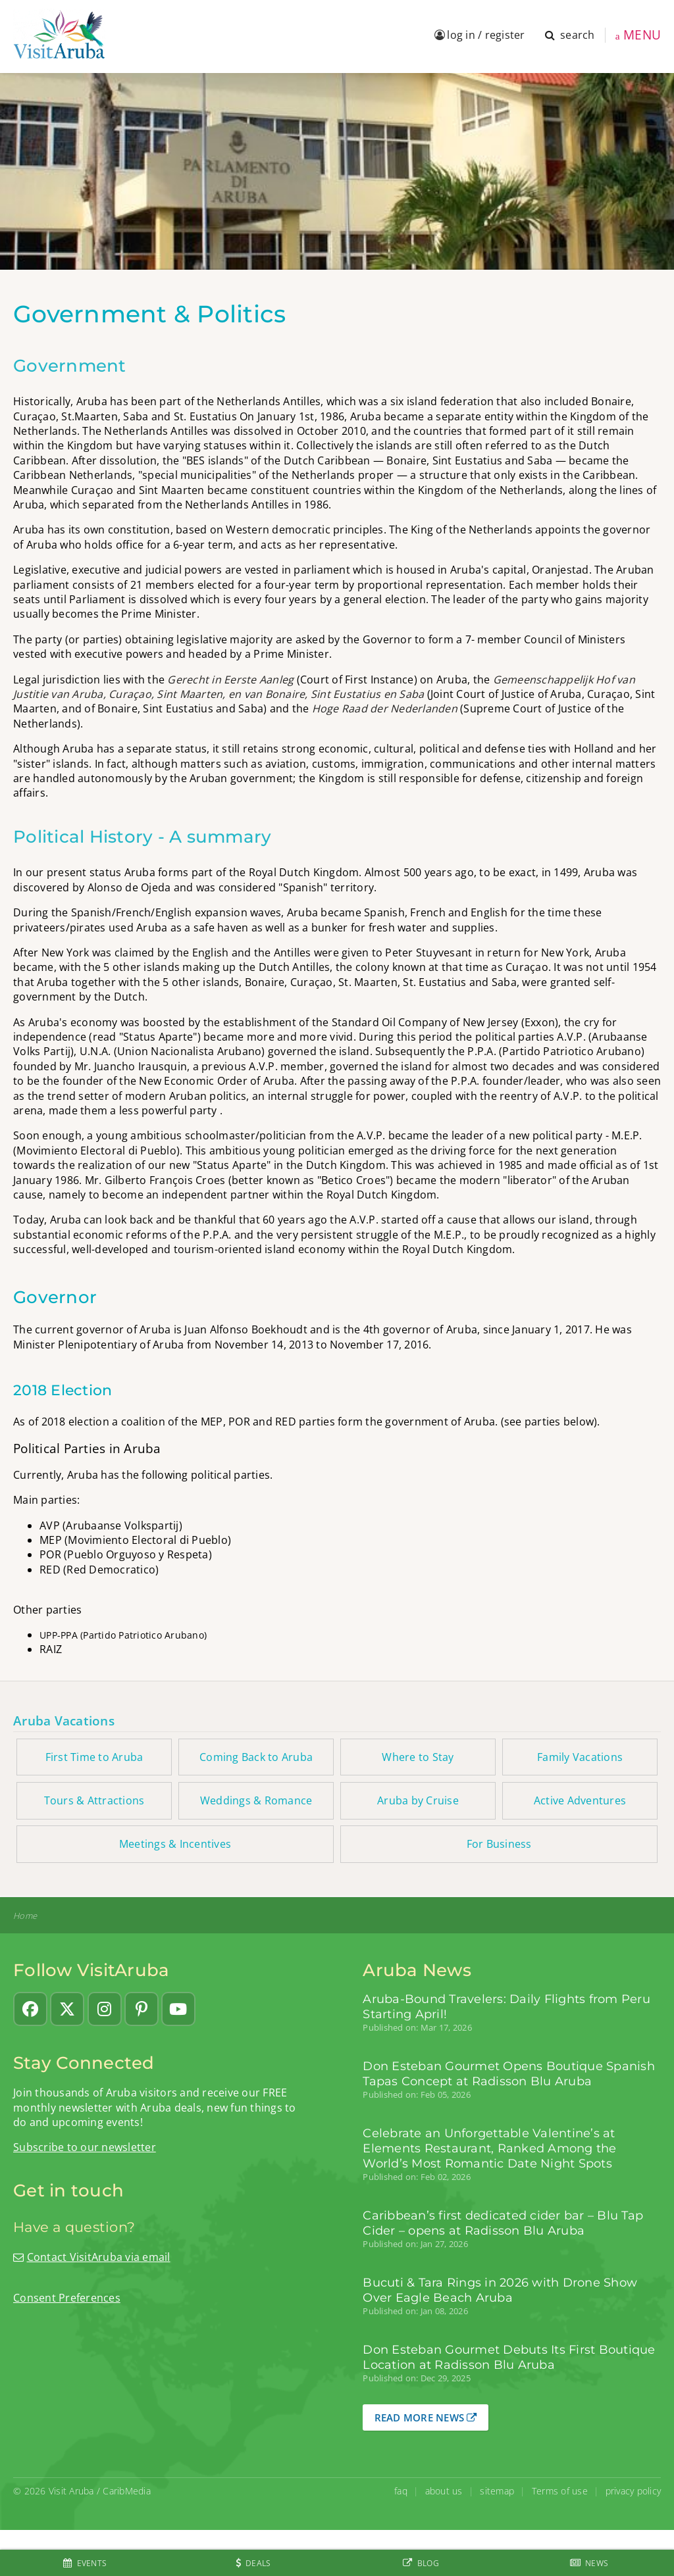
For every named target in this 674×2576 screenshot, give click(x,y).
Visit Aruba (71, 2491)
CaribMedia (127, 2491)
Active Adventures (580, 1800)
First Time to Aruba (94, 1757)
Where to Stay (418, 1757)
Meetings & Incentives (175, 1844)
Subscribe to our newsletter (84, 2147)
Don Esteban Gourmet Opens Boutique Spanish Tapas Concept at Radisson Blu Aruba (509, 2073)
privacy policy (633, 2491)
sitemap (497, 2491)
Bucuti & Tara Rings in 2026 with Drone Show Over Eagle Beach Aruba (500, 2289)
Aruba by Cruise (418, 1800)
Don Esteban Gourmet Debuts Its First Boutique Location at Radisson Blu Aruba (509, 2356)
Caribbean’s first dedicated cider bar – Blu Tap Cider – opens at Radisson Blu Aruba (503, 2222)
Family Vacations (580, 1757)
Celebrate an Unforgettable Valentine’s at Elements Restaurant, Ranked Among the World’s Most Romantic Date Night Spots (489, 2148)
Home (25, 1915)
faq (400, 2491)
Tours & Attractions (94, 1800)
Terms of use (560, 2491)
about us (444, 2491)
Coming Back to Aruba (256, 1757)
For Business (499, 1844)
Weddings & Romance (256, 1800)
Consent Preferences (66, 2298)
